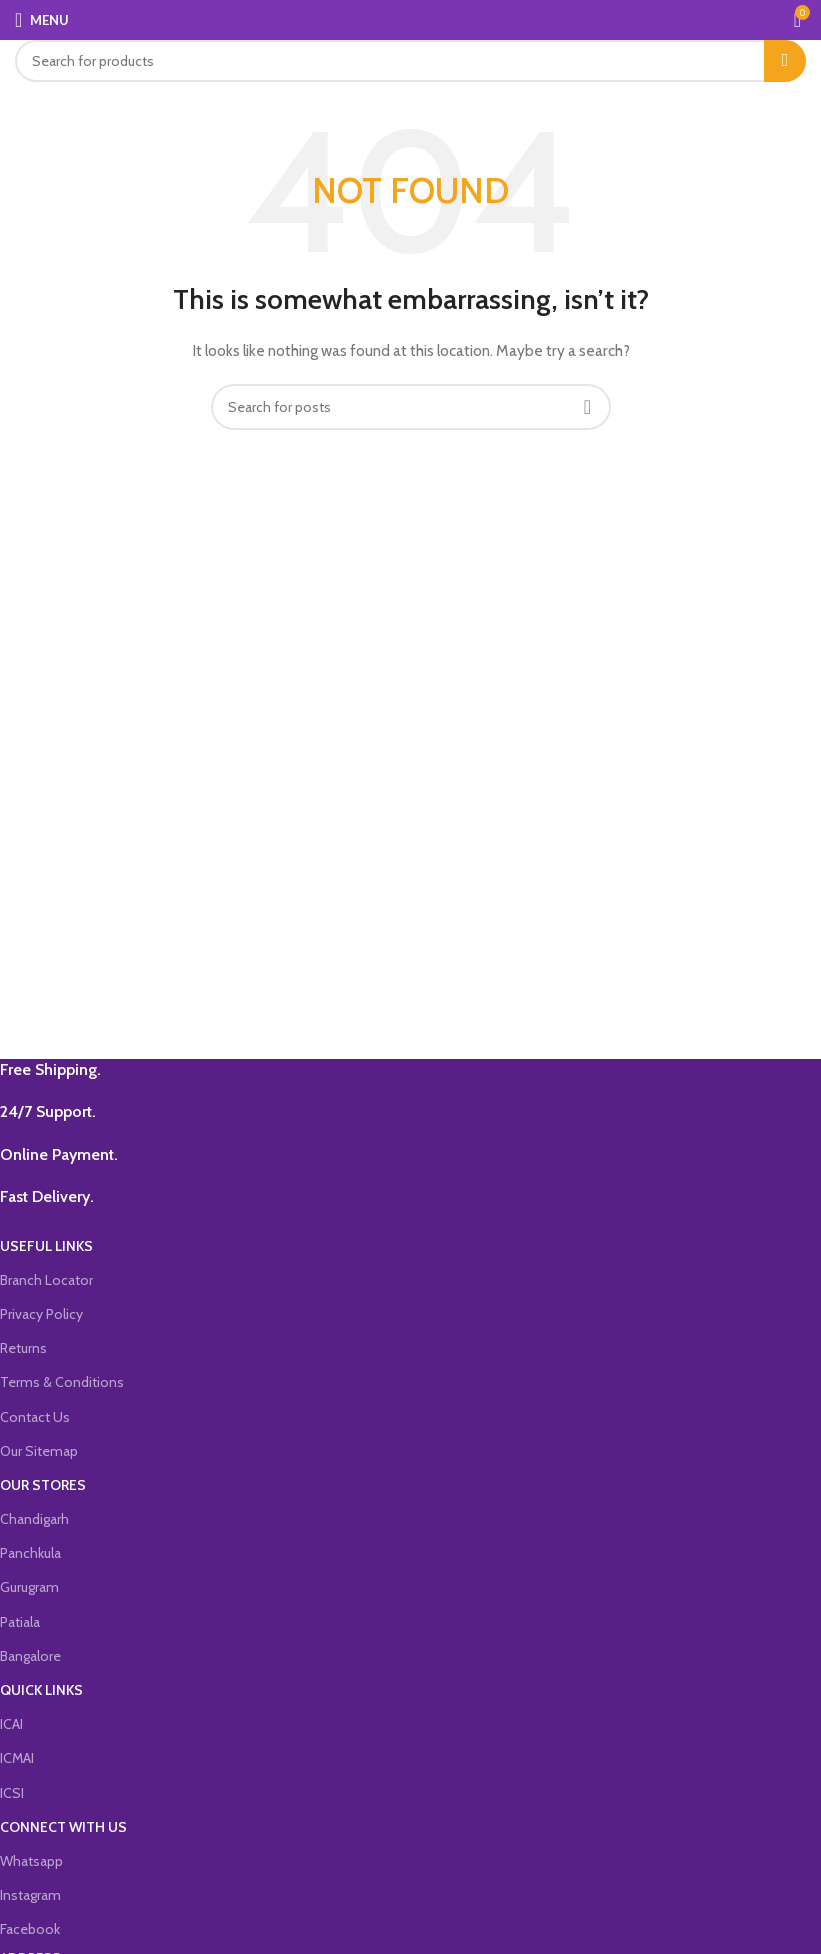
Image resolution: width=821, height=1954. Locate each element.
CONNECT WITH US (63, 1827)
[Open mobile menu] (42, 20)
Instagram (30, 1895)
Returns (23, 1348)
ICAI (11, 1724)
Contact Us (35, 1417)
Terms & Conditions (62, 1382)
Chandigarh (34, 1519)
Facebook (30, 1929)
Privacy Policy (41, 1314)
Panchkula (30, 1553)
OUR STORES (43, 1485)
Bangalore (30, 1656)
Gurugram (29, 1587)
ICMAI (17, 1758)
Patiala (20, 1622)
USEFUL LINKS (46, 1246)
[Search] (410, 61)
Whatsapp (31, 1861)
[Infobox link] (395, 1070)
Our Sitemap (39, 1451)
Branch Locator (46, 1280)
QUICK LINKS (41, 1690)
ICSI (12, 1793)
